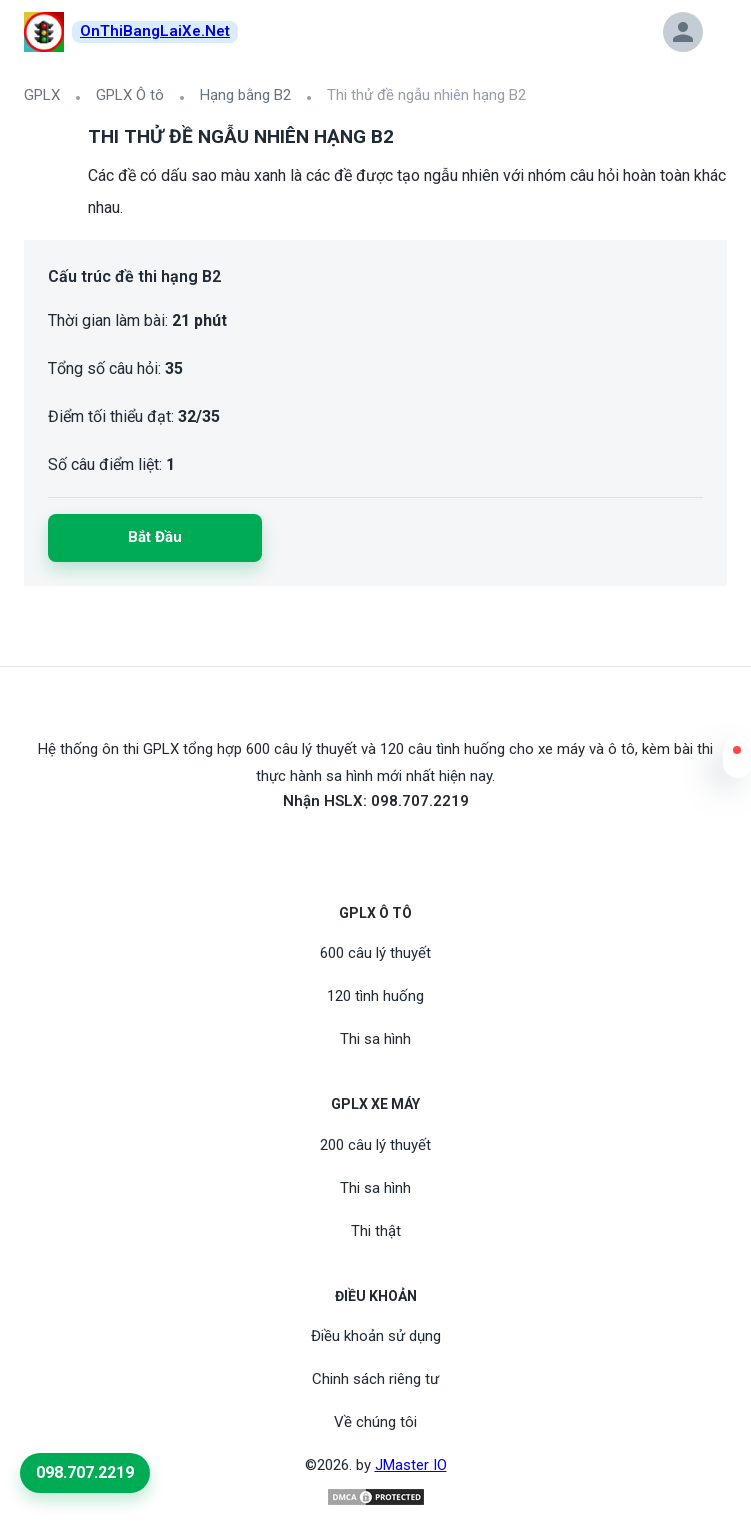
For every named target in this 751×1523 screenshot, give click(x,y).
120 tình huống (375, 996)
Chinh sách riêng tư (375, 1379)
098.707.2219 (85, 1472)
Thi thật (376, 1231)
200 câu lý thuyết (375, 1145)
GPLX (42, 95)
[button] (737, 763)
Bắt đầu (155, 537)
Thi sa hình (375, 1039)
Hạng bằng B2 (245, 95)
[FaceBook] (352, 847)
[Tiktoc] (400, 847)
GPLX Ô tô (130, 95)
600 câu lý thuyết (375, 953)
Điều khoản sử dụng (376, 1336)
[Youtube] (376, 847)
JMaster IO (411, 1465)
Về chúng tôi (375, 1422)
